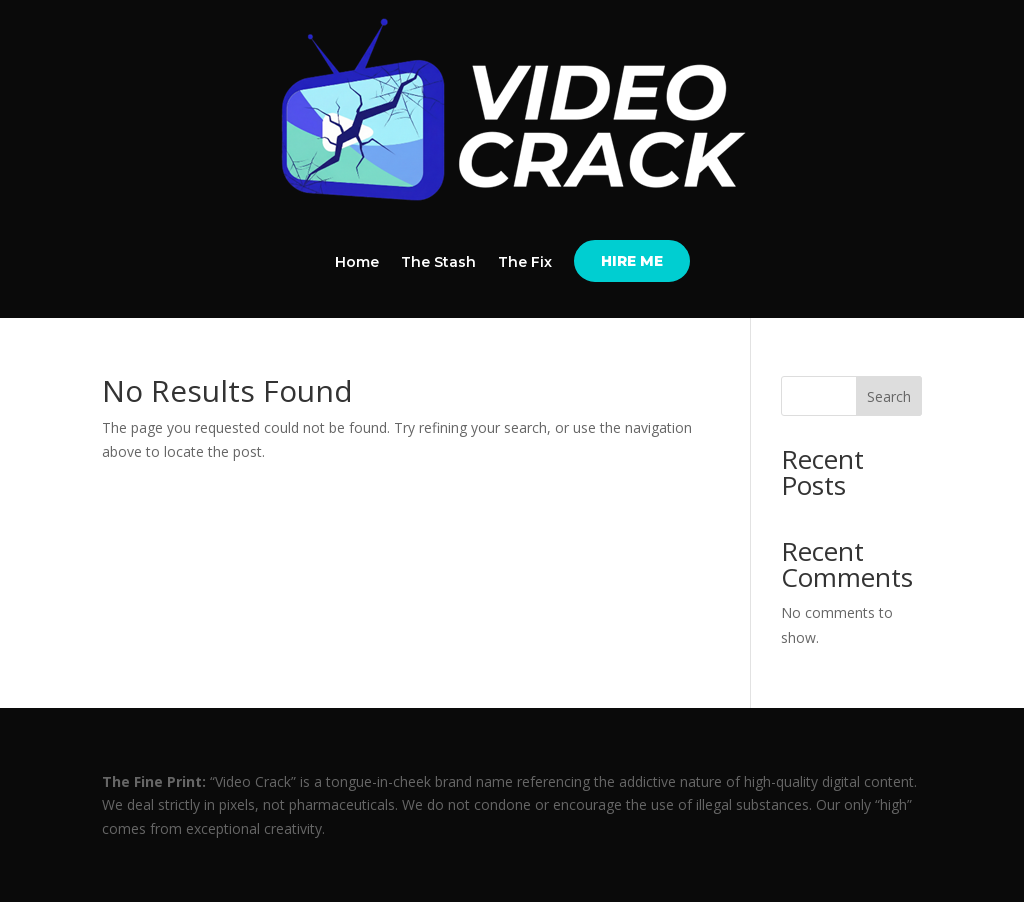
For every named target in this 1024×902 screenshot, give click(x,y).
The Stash (438, 263)
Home (357, 263)
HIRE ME (632, 261)
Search (889, 396)
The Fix (525, 263)
